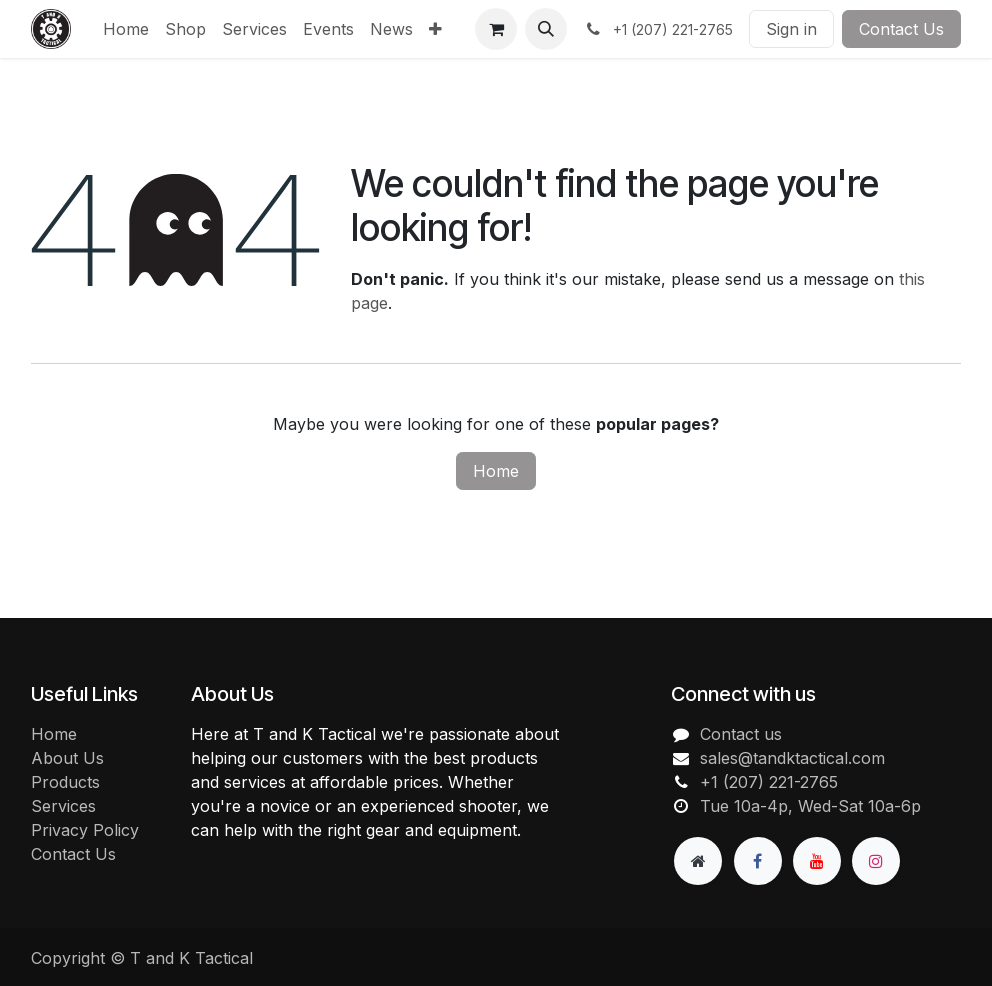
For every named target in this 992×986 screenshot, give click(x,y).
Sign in (791, 29)
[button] (546, 29)
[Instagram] (876, 861)
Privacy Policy (85, 830)
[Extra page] (698, 861)
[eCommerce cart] (496, 29)
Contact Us (901, 29)
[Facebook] (758, 861)
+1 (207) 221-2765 (769, 782)
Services (63, 806)
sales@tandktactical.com (792, 758)
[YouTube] (817, 861)
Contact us (741, 734)
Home (496, 471)
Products (65, 782)
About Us (67, 758)
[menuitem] (126, 29)
